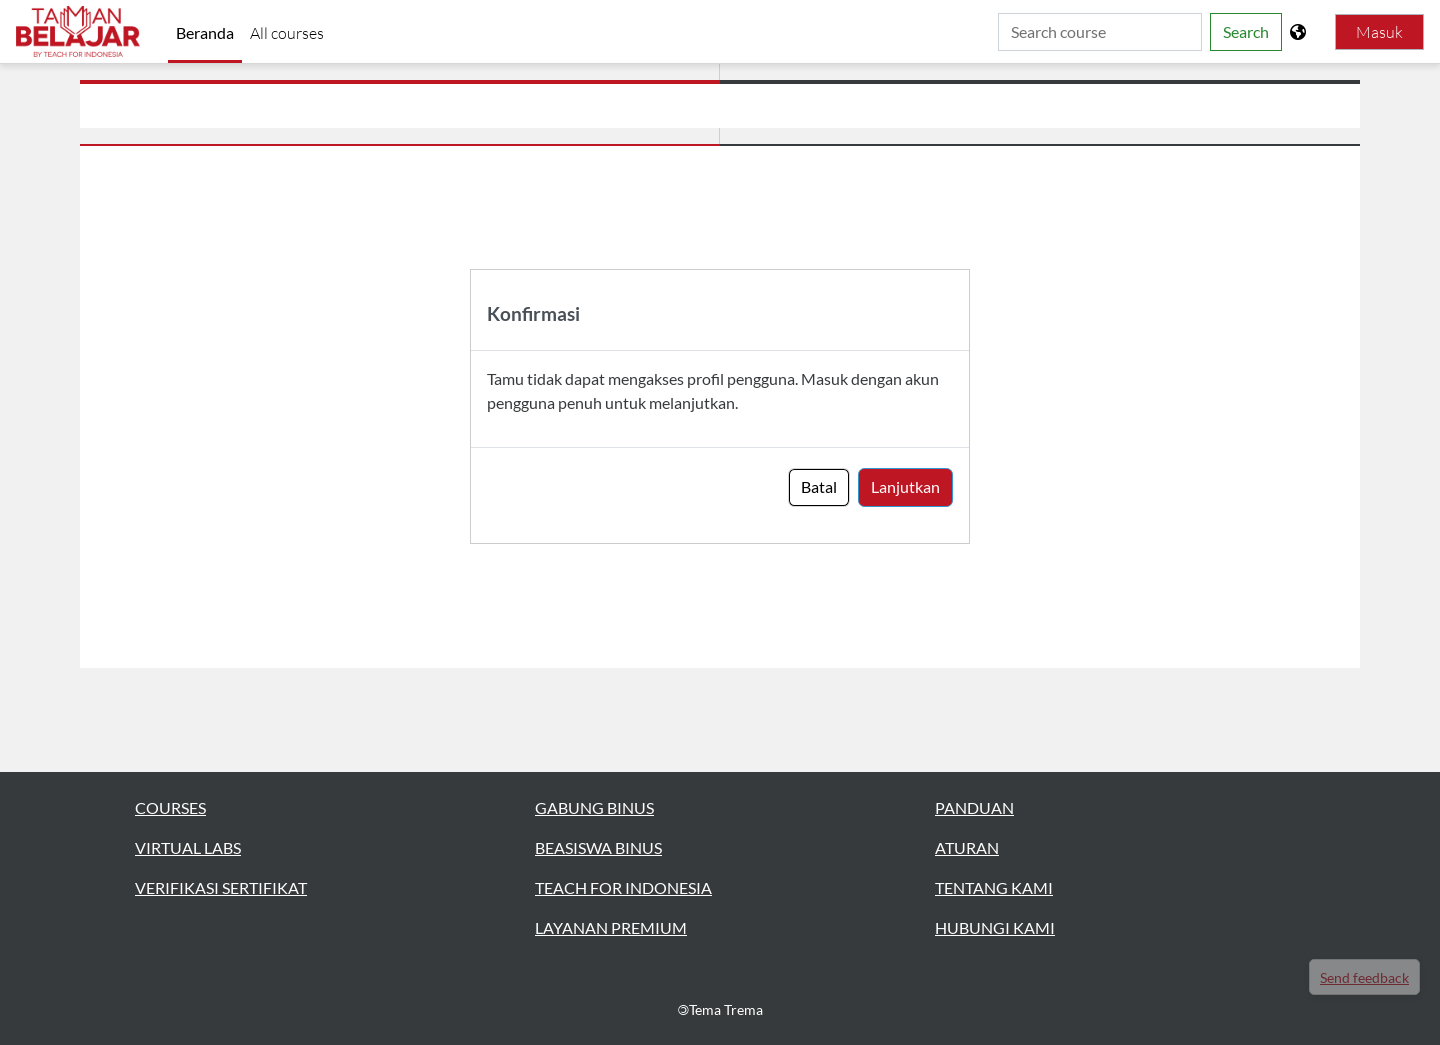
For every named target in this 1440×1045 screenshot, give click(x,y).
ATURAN (967, 847)
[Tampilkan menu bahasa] (1300, 32)
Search (1246, 31)
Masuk (1379, 32)
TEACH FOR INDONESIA (623, 887)
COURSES (170, 807)
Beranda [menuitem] (205, 32)
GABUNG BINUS (594, 807)
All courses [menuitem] (287, 33)
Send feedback (1364, 977)
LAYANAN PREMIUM (611, 927)
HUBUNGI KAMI (995, 927)
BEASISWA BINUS (598, 847)
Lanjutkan (905, 486)
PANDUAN (974, 807)
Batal (819, 486)
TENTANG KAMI (994, 887)
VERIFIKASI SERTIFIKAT (221, 887)
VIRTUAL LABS (188, 847)
